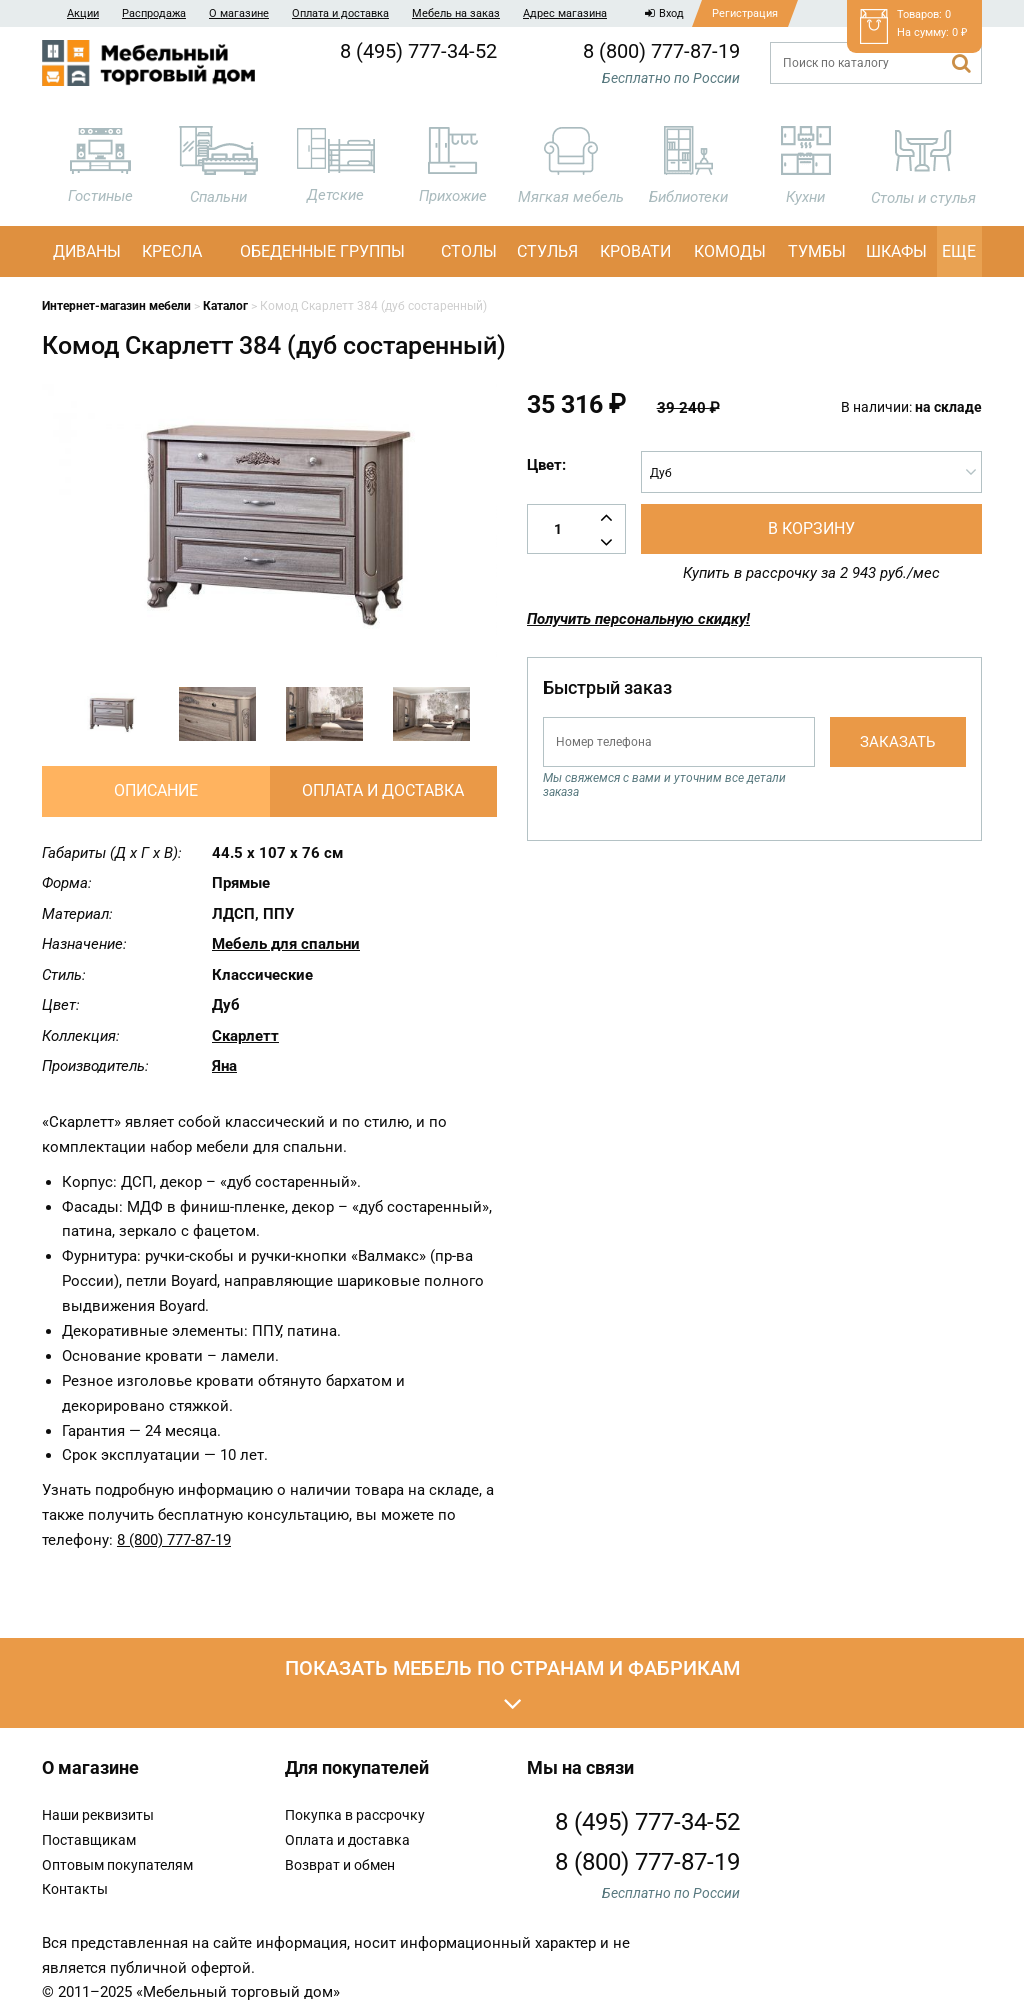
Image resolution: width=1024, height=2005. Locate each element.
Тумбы (817, 251)
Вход (664, 13)
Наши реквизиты (98, 1815)
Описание (156, 790)
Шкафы (896, 251)
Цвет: (546, 465)
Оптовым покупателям (117, 1865)
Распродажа (154, 13)
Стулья (547, 251)
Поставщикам (89, 1840)
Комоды (730, 251)
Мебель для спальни (286, 944)
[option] (110, 714)
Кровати (635, 251)
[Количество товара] (576, 529)
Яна (224, 1066)
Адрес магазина (565, 13)
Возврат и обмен (340, 1865)
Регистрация (745, 13)
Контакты (75, 1889)
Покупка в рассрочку (355, 1815)
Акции (83, 13)
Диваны (87, 251)
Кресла (172, 251)
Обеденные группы (322, 251)
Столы (469, 251)
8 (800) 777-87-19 (661, 51)
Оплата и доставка (340, 13)
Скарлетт (245, 1036)
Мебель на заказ (456, 13)
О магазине (239, 13)
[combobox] (811, 472)
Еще (959, 251)
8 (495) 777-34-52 (418, 51)
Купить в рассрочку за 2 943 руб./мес (811, 573)
